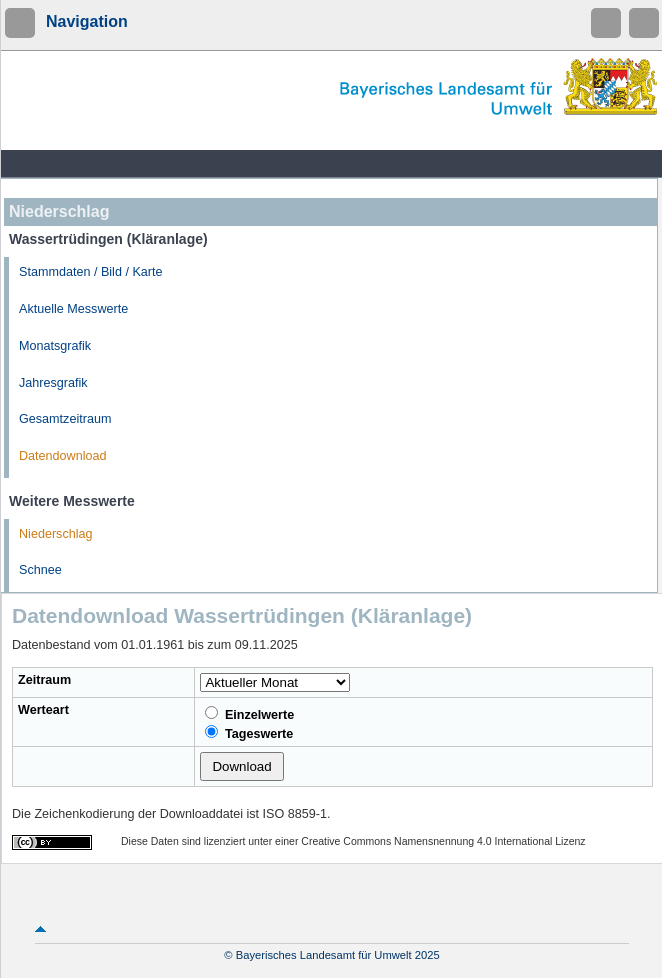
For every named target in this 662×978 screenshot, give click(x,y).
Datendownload (63, 456)
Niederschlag (56, 534)
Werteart (43, 710)
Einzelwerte (249, 714)
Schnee (40, 570)
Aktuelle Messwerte (73, 309)
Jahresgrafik (53, 383)
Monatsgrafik (55, 346)
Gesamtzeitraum (65, 419)
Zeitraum (44, 680)
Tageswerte (249, 733)
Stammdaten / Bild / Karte (91, 272)
